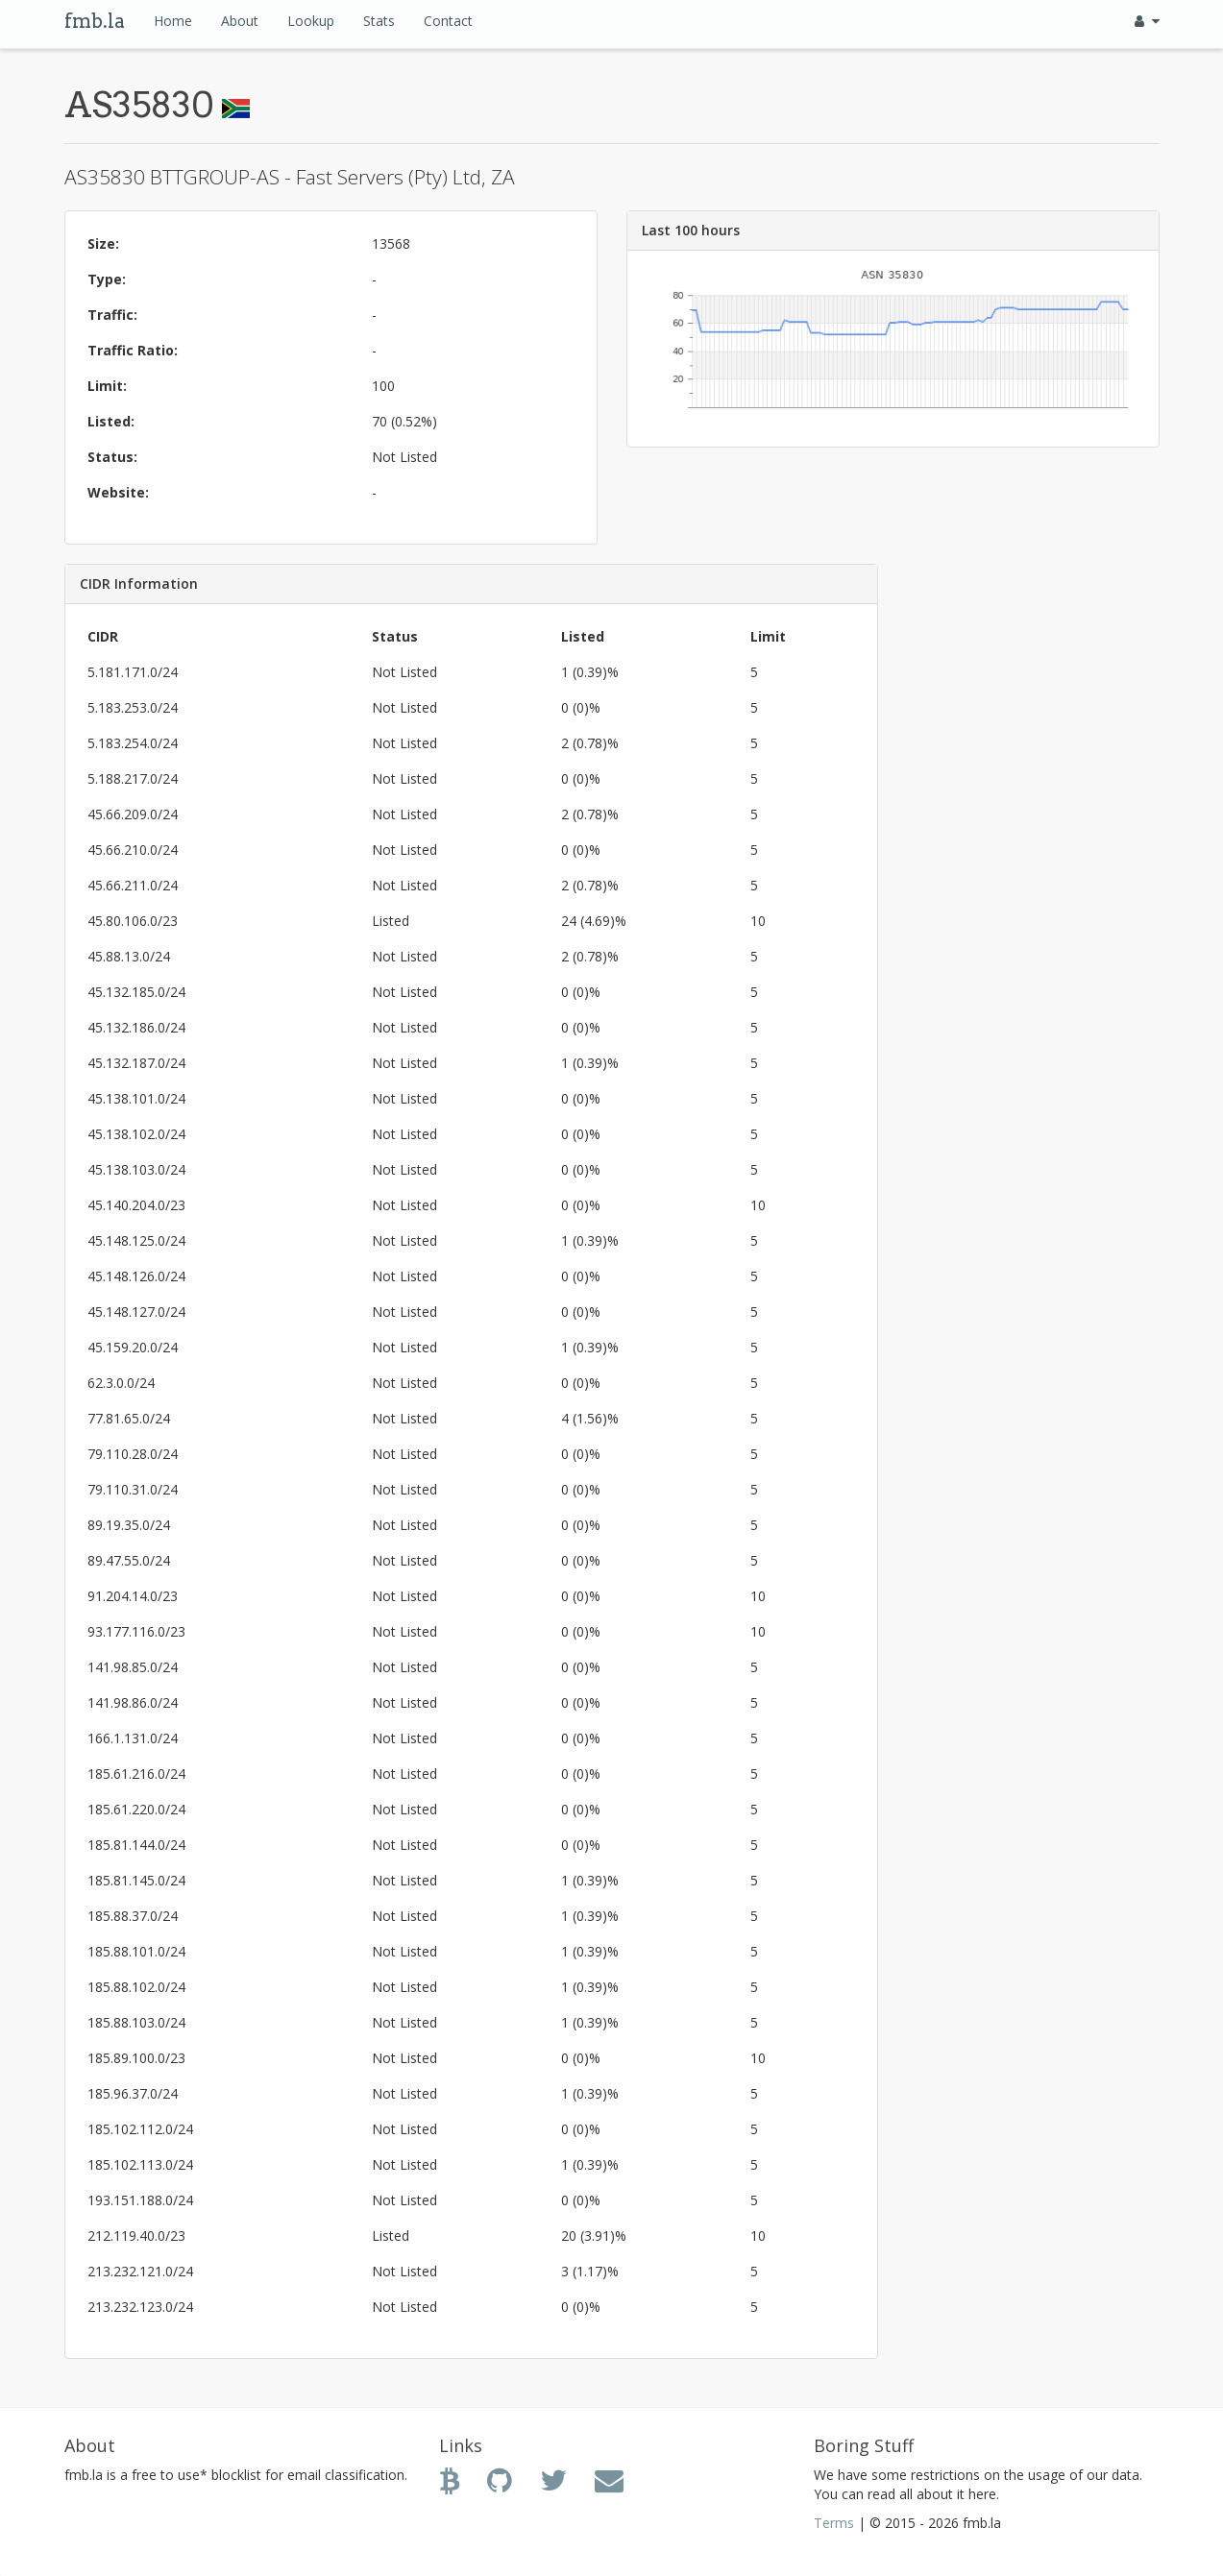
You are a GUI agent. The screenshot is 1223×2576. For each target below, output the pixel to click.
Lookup (310, 21)
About (239, 21)
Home (173, 21)
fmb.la (94, 21)
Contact (448, 21)
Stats (379, 21)
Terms (834, 2523)
